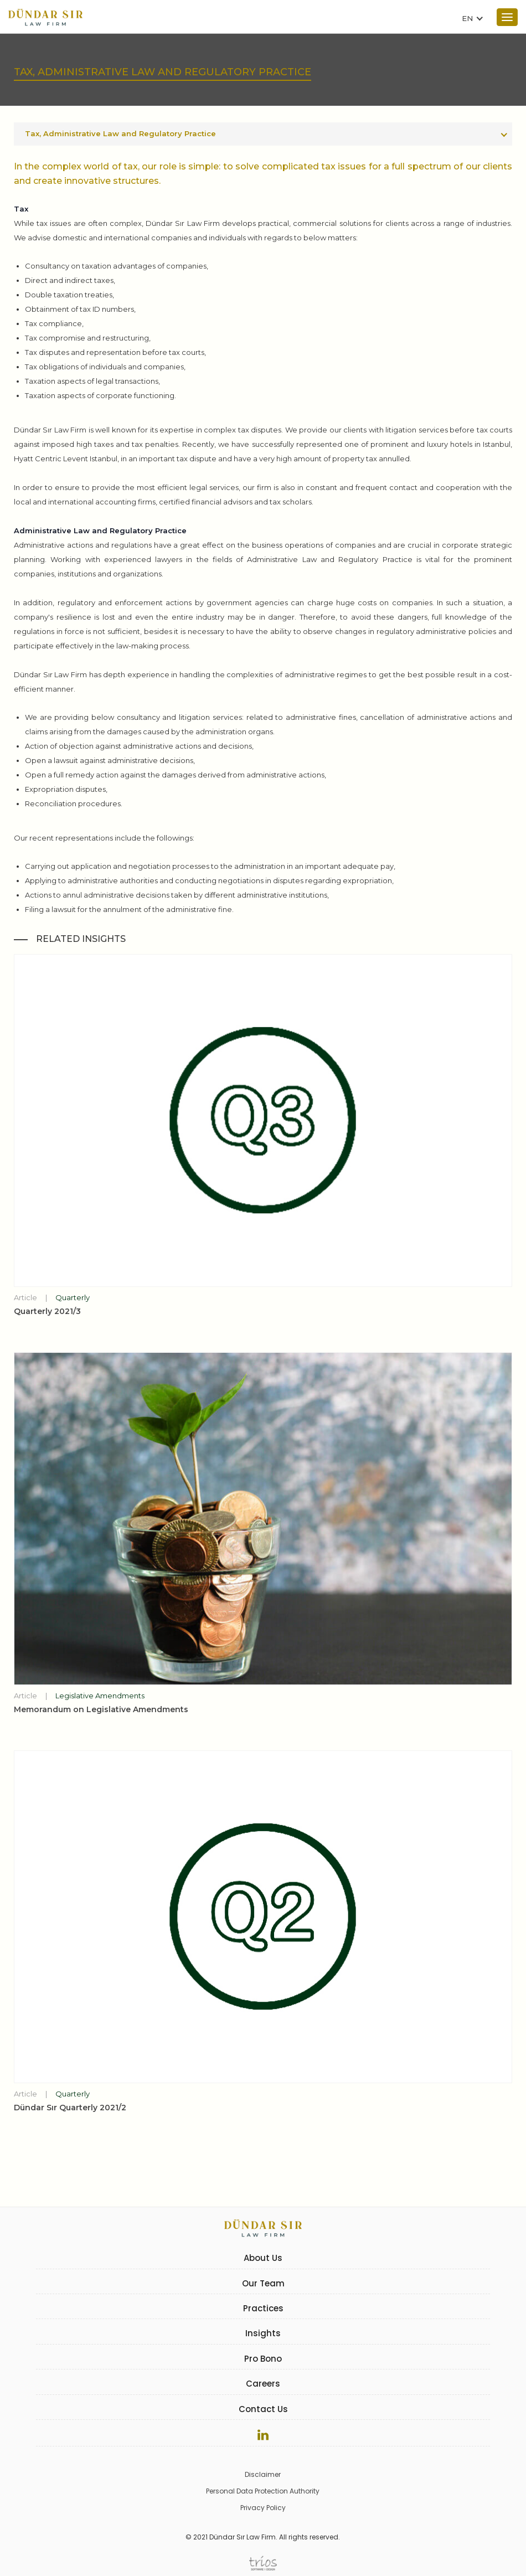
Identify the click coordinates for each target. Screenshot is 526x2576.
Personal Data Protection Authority (262, 2491)
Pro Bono (263, 2358)
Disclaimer (263, 2474)
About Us (263, 2258)
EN (467, 18)
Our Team (263, 2283)
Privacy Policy (263, 2507)
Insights (263, 2333)
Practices (263, 2308)
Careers (263, 2383)
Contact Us (263, 2409)
